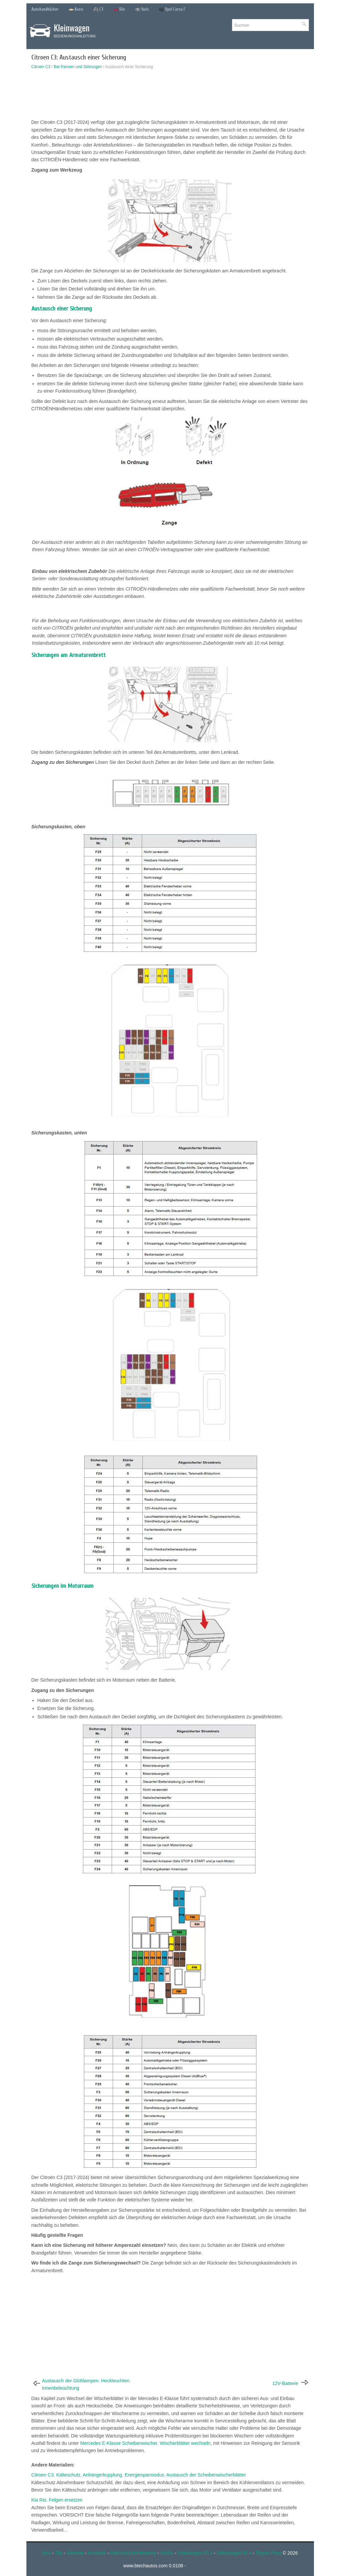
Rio (119, 9)
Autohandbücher (45, 9)
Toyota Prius (268, 2553)
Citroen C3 (40, 66)
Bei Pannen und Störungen (78, 66)
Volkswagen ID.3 (195, 2553)
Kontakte (97, 2553)
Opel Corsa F (172, 9)
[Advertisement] (170, 96)
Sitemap (75, 2553)
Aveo (76, 9)
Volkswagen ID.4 (234, 2553)
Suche (167, 2553)
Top (59, 2553)
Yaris (142, 9)
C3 (98, 9)
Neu (46, 2553)
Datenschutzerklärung (133, 2553)
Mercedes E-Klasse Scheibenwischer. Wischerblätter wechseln (145, 2443)
